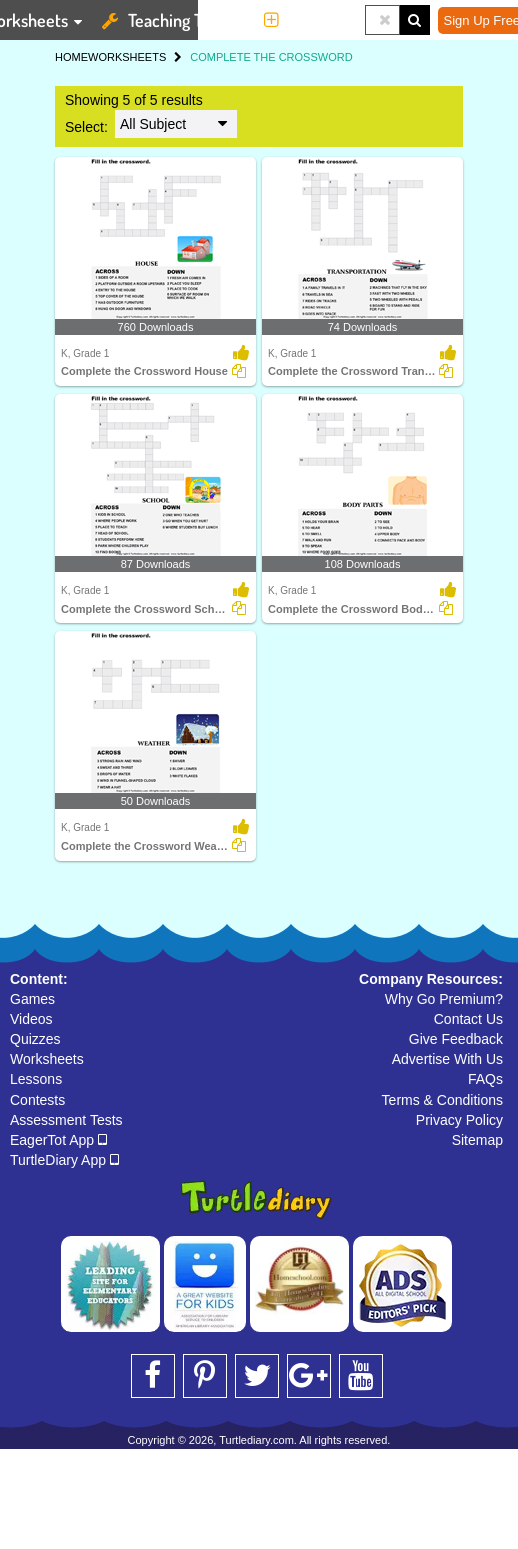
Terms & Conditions (442, 1100)
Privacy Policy (459, 1120)
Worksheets (47, 1059)
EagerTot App (58, 1140)
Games (32, 999)
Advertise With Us (447, 1059)
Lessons (36, 1079)
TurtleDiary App (64, 1160)
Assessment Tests (66, 1120)
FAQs (485, 1079)
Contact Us (468, 1019)
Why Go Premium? (444, 999)
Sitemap (477, 1140)
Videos (31, 1019)
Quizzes (35, 1039)
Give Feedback (456, 1039)
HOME (71, 57)
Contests (37, 1100)
